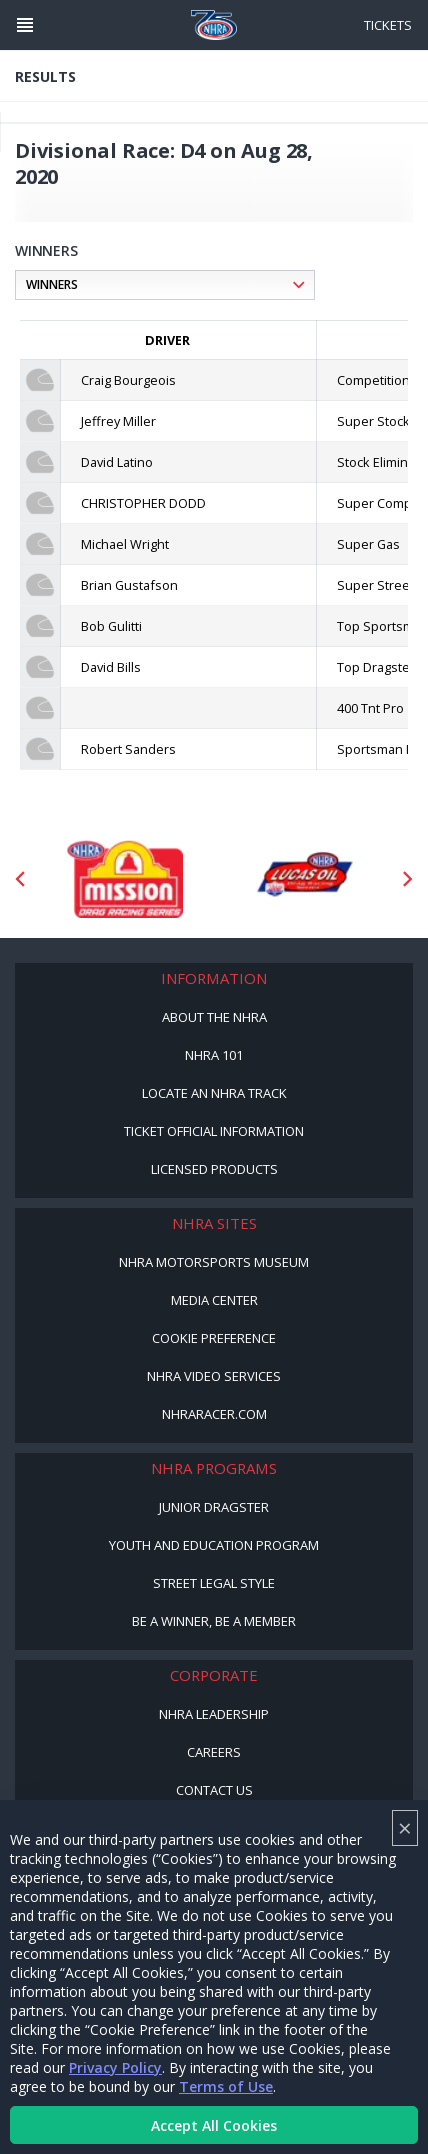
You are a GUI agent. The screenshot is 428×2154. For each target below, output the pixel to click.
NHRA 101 (214, 1055)
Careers (214, 1752)
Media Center (214, 1300)
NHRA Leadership (214, 1714)
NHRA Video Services (214, 1376)
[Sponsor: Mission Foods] (124, 879)
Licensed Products (214, 1169)
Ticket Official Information (214, 1131)
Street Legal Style (214, 1583)
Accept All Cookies (214, 2125)
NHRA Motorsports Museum (214, 1262)
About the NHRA (214, 1017)
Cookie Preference (214, 1338)
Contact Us (214, 1790)
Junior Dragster (214, 1507)
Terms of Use (226, 2086)
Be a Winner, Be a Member (214, 1621)
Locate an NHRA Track (214, 1093)
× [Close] (405, 1827)
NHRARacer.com (214, 1414)
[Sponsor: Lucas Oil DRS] (303, 879)
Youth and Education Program (214, 1545)
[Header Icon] (25, 25)
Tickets (388, 25)
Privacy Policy (115, 2067)
